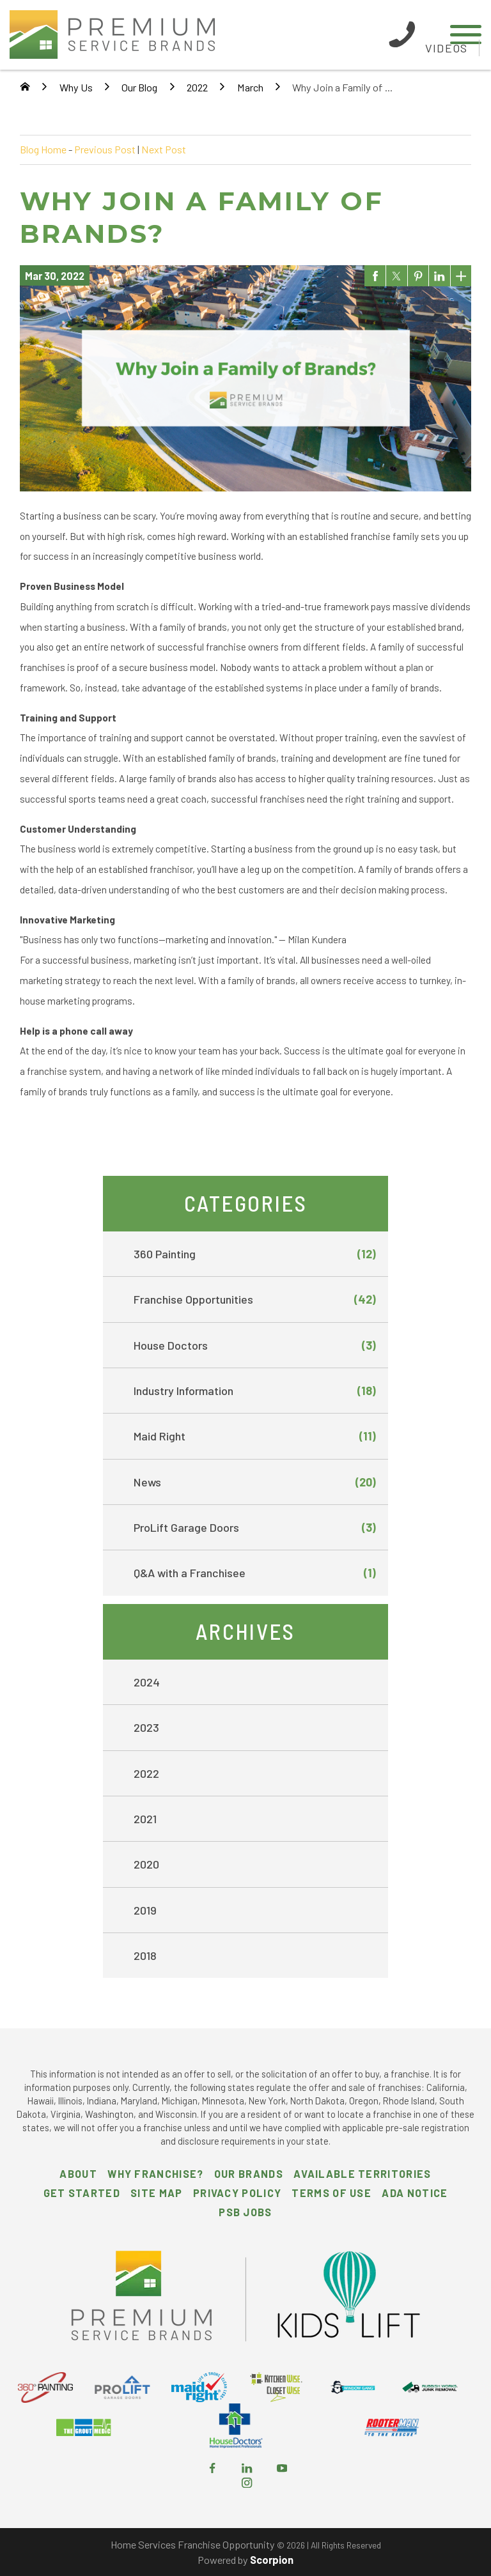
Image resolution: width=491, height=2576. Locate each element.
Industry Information (255, 1390)
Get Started (81, 2193)
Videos (446, 48)
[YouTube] (282, 2469)
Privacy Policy (237, 2193)
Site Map (156, 2193)
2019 (145, 1910)
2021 (145, 1819)
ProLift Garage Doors (255, 1527)
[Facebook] (212, 2469)
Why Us (76, 87)
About (78, 2174)
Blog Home (43, 149)
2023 (146, 1727)
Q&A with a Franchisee (255, 1572)
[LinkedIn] (247, 2469)
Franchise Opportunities (255, 1299)
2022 (197, 87)
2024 (147, 1682)
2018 (145, 1955)
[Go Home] (25, 87)
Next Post (163, 149)
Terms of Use (331, 2193)
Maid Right (255, 1436)
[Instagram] (247, 2484)
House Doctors (255, 1345)
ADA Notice (415, 2193)
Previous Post (105, 149)
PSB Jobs (245, 2212)
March (250, 87)
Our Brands (248, 2174)
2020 (146, 1864)
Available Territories (362, 2174)
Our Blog (139, 87)
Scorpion (271, 2560)
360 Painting (255, 1254)
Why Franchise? (155, 2174)
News (255, 1482)
